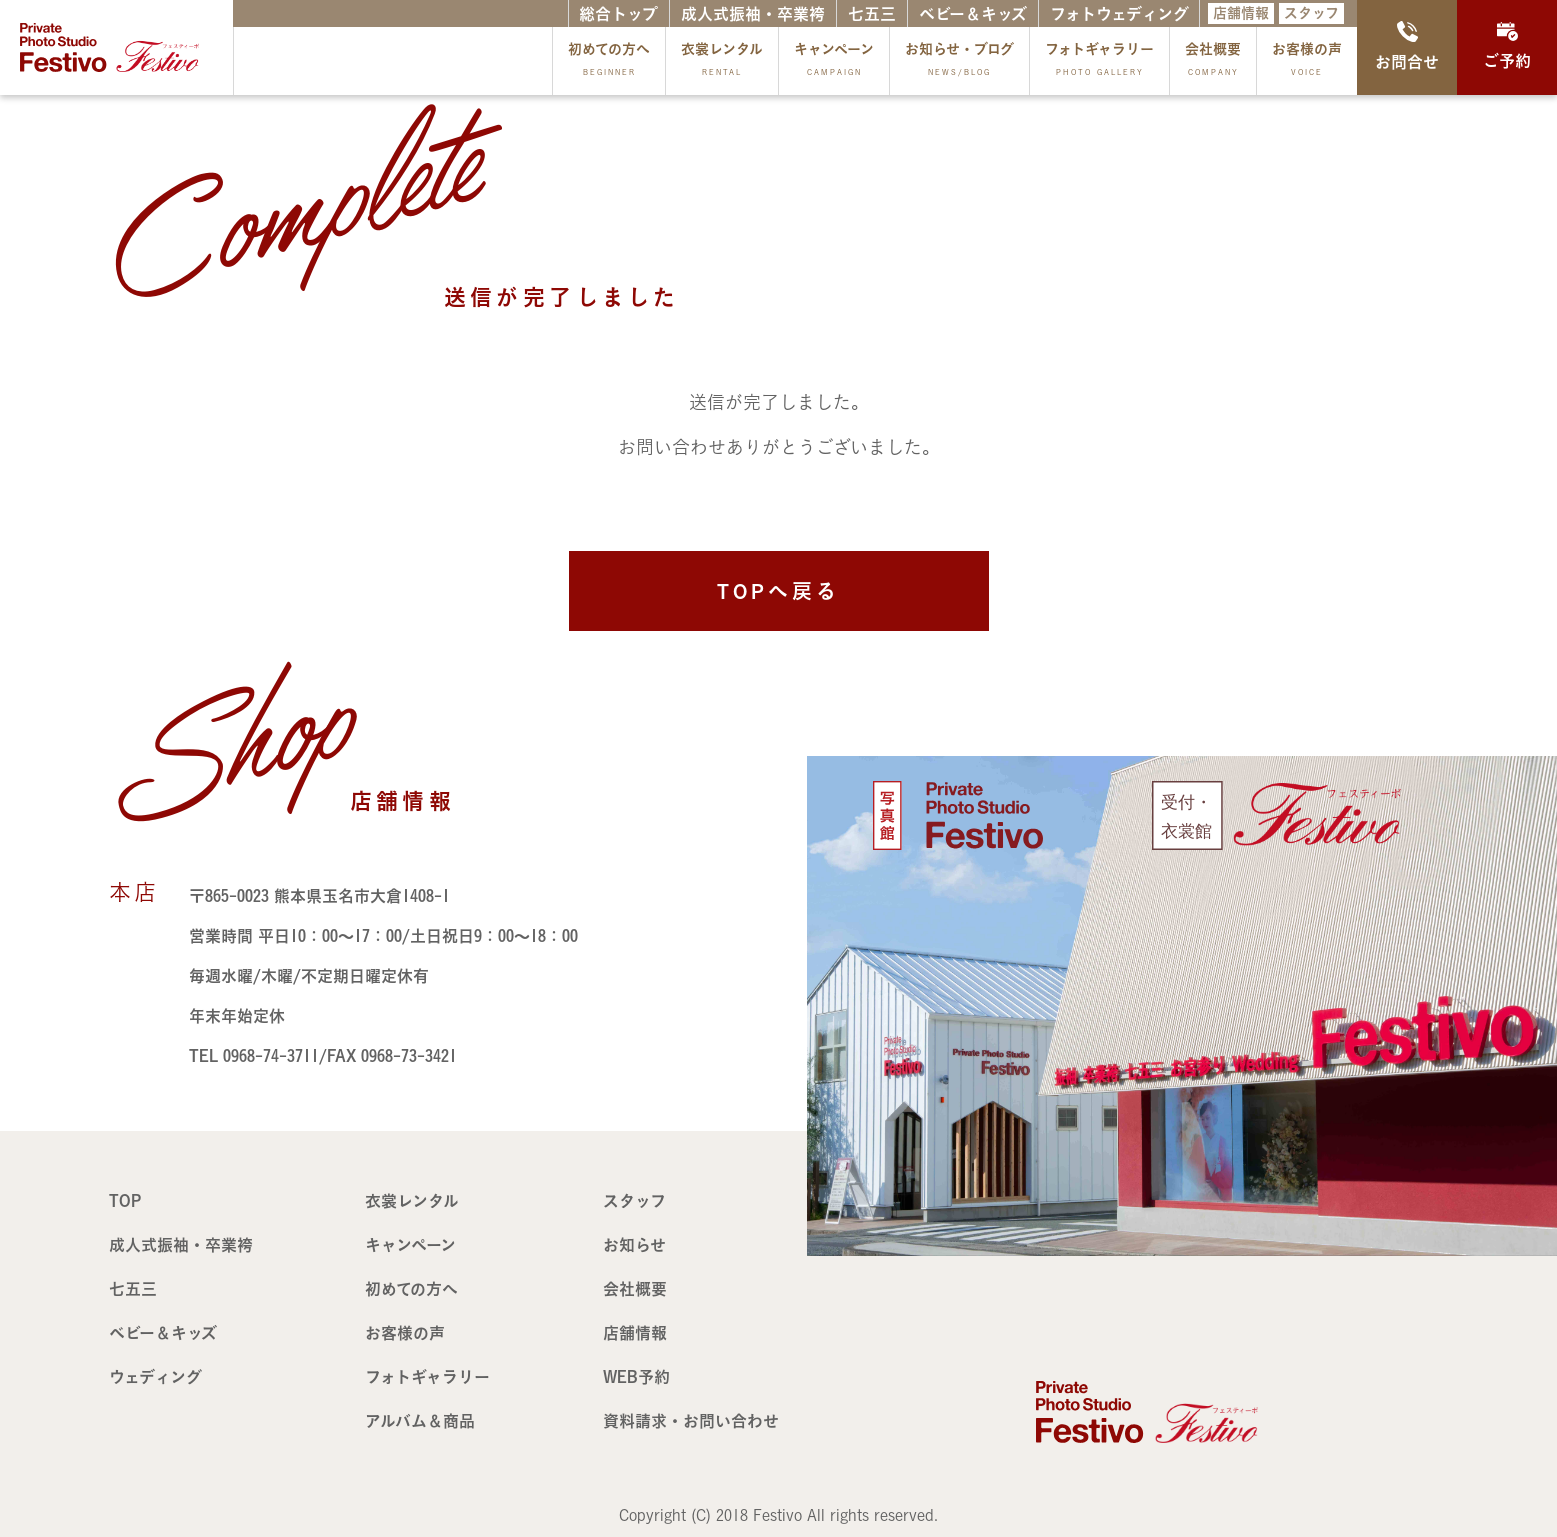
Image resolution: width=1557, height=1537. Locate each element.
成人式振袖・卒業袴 (753, 14)
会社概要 (1213, 63)
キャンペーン (834, 63)
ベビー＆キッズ (973, 14)
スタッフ (1311, 13)
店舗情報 (1241, 13)
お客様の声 (1307, 63)
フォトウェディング (1119, 14)
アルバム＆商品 (420, 1421)
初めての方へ (609, 63)
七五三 (872, 14)
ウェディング (155, 1377)
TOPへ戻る (778, 591)
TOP (125, 1201)
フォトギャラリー (1099, 63)
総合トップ (618, 14)
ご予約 (1507, 45)
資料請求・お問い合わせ (691, 1421)
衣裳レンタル (722, 63)
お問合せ (1407, 45)
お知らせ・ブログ (959, 63)
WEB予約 (636, 1377)
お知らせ (634, 1245)
